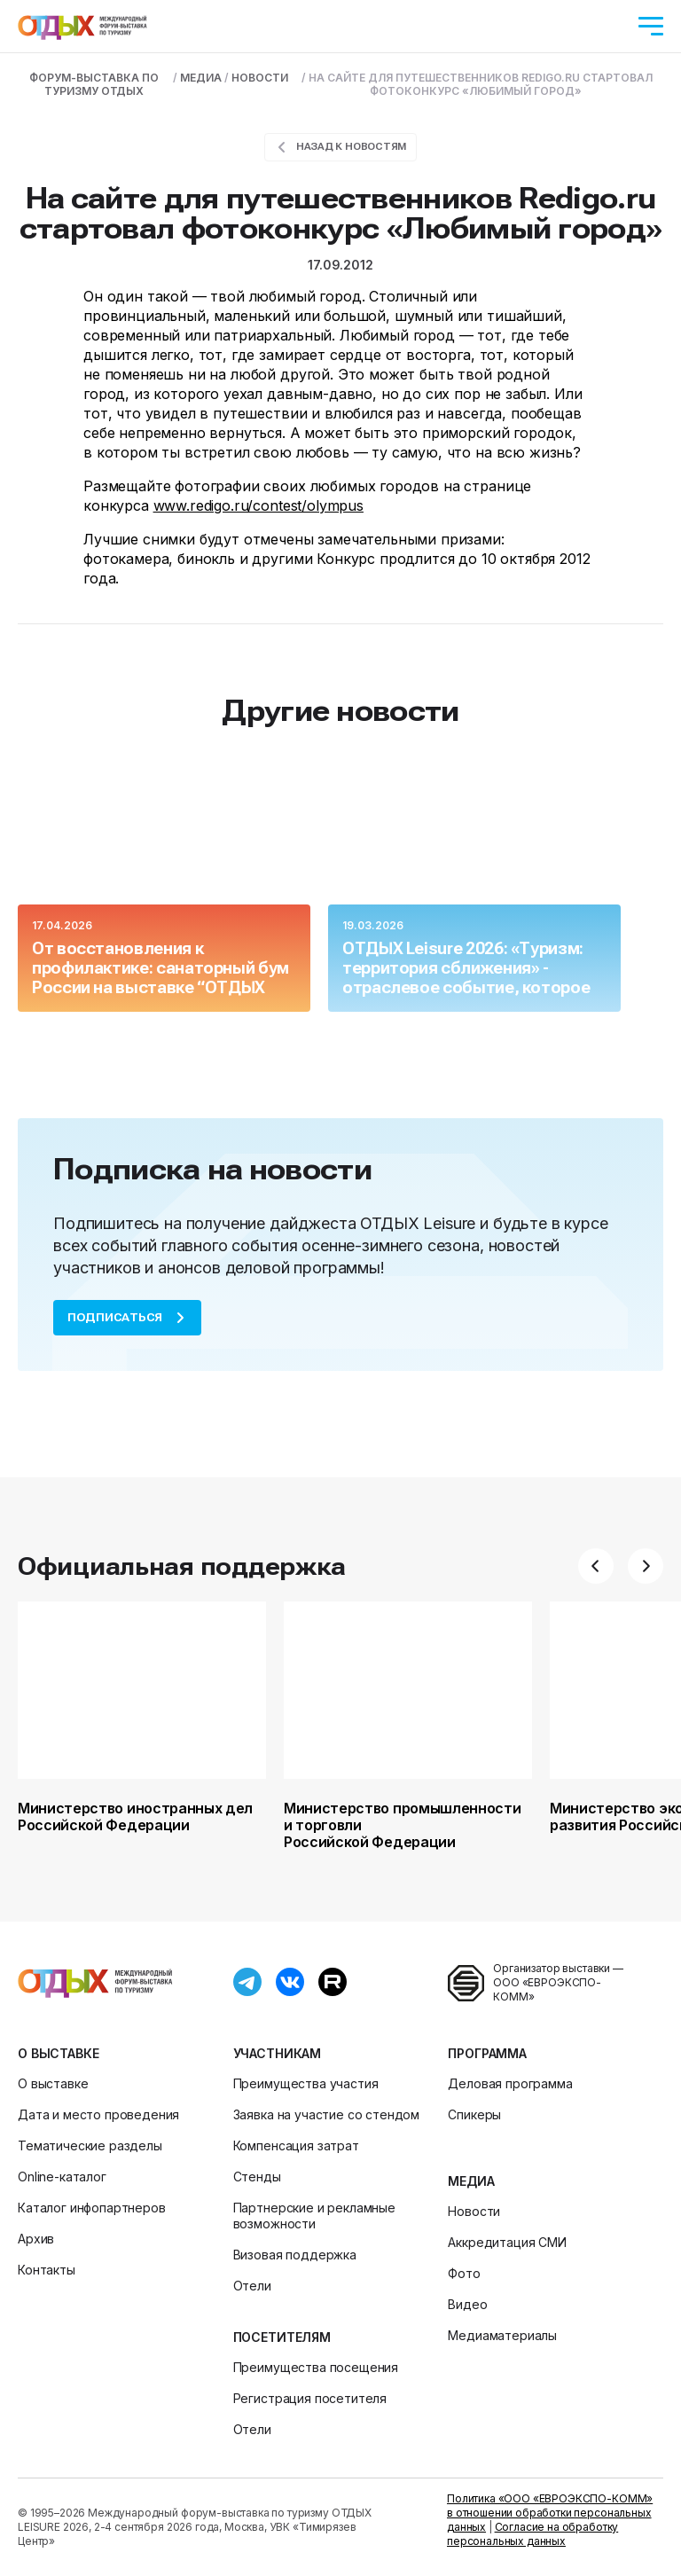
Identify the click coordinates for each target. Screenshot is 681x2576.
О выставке (58, 2053)
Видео (467, 2304)
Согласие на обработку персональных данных (532, 2534)
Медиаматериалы (502, 2335)
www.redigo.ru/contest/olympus (258, 505)
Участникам (277, 2053)
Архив (36, 2238)
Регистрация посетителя (310, 2398)
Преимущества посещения (315, 2367)
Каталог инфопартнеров (92, 2207)
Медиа (471, 2180)
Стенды (257, 2176)
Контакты (46, 2269)
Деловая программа (510, 2083)
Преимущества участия (306, 2083)
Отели (252, 2285)
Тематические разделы (90, 2145)
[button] (596, 1566)
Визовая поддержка (294, 2254)
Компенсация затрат (296, 2145)
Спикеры (474, 2114)
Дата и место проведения (98, 2114)
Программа (487, 2053)
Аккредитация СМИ (507, 2242)
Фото (464, 2273)
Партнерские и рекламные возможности (314, 2215)
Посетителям (282, 2337)
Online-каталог (62, 2176)
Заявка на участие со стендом (326, 2114)
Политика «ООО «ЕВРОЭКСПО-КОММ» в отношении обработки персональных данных (550, 2512)
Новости (474, 2211)
